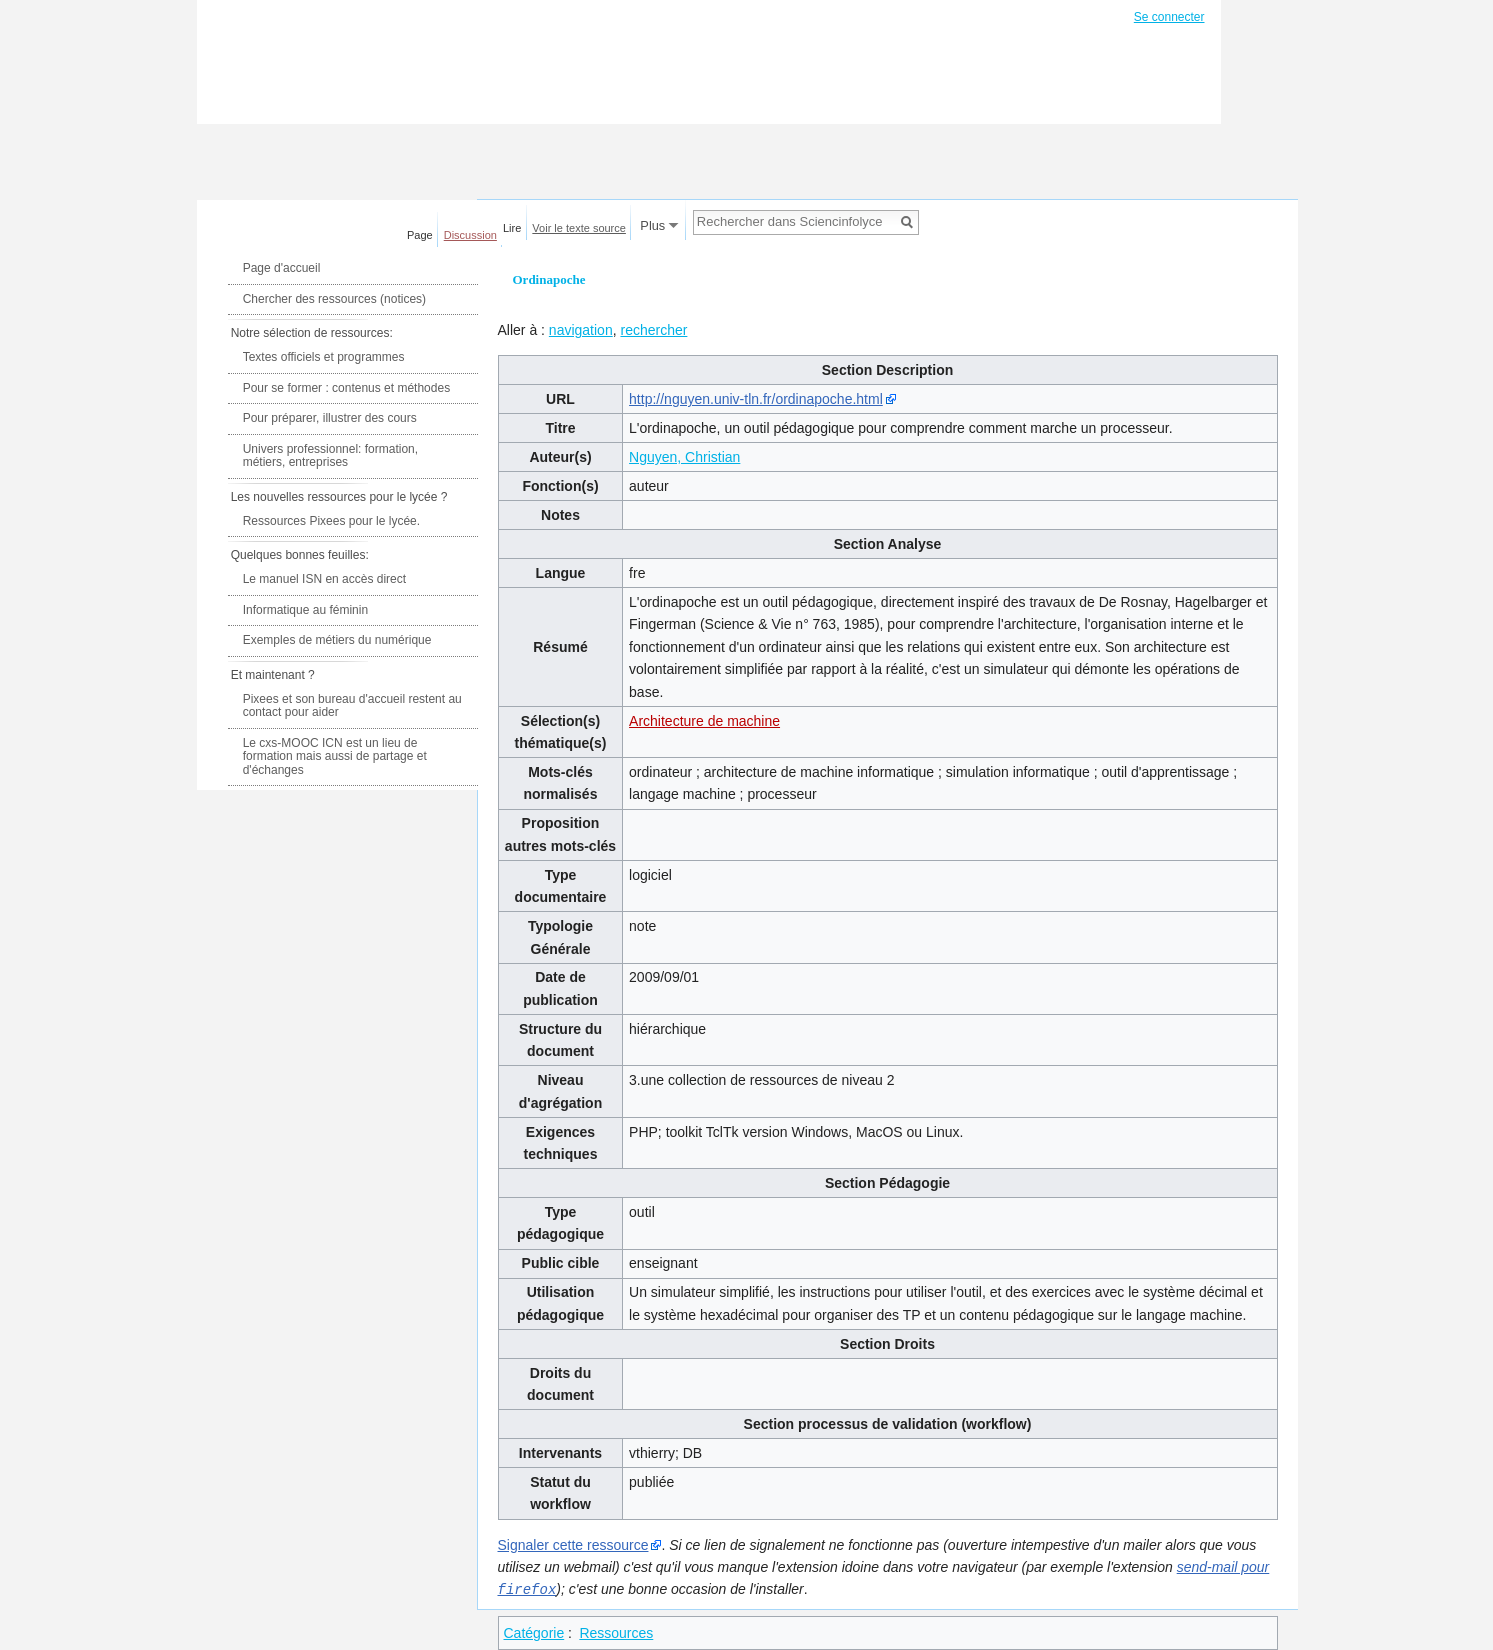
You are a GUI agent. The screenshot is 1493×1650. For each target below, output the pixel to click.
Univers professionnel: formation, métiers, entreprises (330, 456)
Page (420, 235)
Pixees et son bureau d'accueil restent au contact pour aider (352, 706)
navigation (581, 330)
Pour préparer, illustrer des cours (330, 418)
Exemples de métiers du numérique (337, 640)
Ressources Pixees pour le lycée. (331, 521)
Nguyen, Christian (684, 457)
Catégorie (534, 1632)
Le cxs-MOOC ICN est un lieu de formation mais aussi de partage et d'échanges (335, 756)
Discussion (470, 235)
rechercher (653, 330)
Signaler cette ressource (573, 1545)
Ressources (616, 1632)
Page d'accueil (282, 268)
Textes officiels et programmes (324, 357)
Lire (512, 228)
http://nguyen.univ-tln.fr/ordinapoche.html (756, 399)
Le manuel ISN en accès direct (324, 579)
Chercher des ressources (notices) (334, 299)
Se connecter (1169, 17)
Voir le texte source (579, 228)
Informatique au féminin (305, 610)
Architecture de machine (704, 721)
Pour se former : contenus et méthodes (346, 388)
